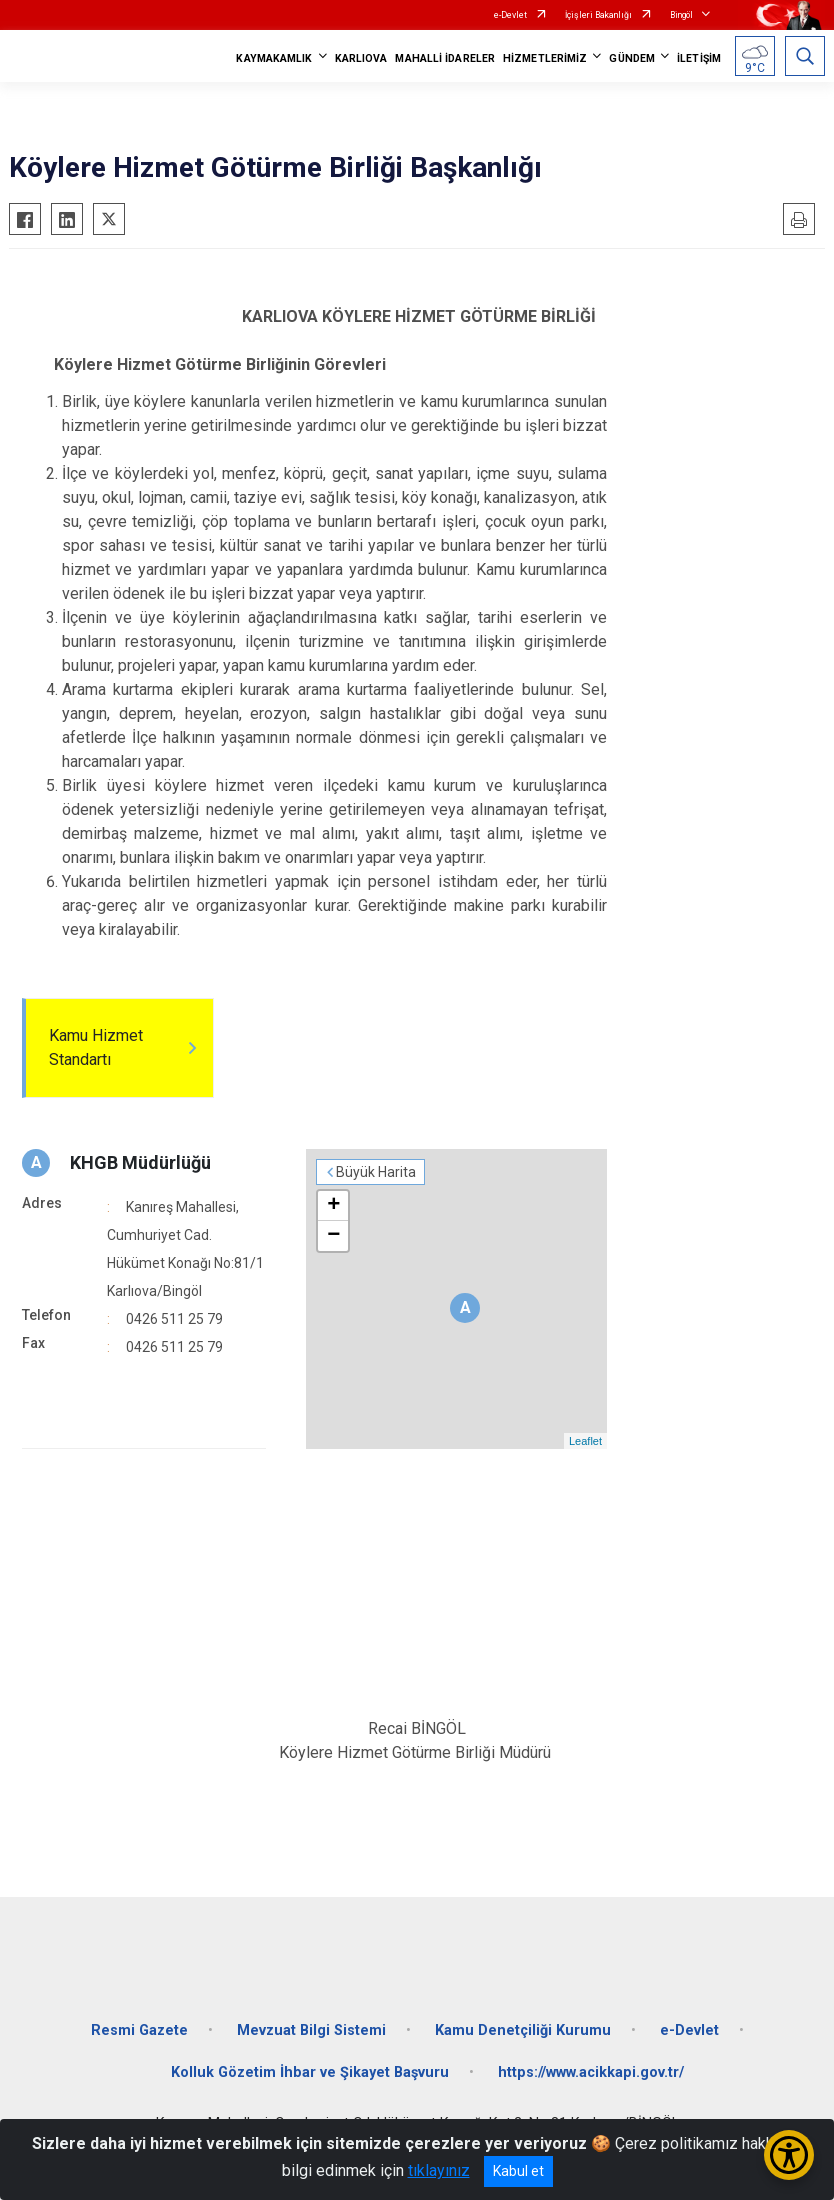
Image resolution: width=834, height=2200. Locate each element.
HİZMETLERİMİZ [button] (545, 58)
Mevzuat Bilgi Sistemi (311, 2030)
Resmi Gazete (139, 2030)
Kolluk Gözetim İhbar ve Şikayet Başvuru (310, 2072)
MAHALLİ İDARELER (445, 58)
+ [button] (333, 1206)
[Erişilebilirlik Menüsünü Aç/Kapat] (789, 2155)
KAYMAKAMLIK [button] (274, 58)
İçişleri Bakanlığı (598, 15)
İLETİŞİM (699, 58)
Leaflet (585, 1441)
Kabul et (518, 2171)
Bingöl (681, 15)
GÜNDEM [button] (632, 58)
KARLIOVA (361, 58)
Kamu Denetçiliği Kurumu (523, 2030)
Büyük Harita (376, 1172)
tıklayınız (439, 2170)
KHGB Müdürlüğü (140, 1162)
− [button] (333, 1236)
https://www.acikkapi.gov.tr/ (591, 2072)
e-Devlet (510, 15)
